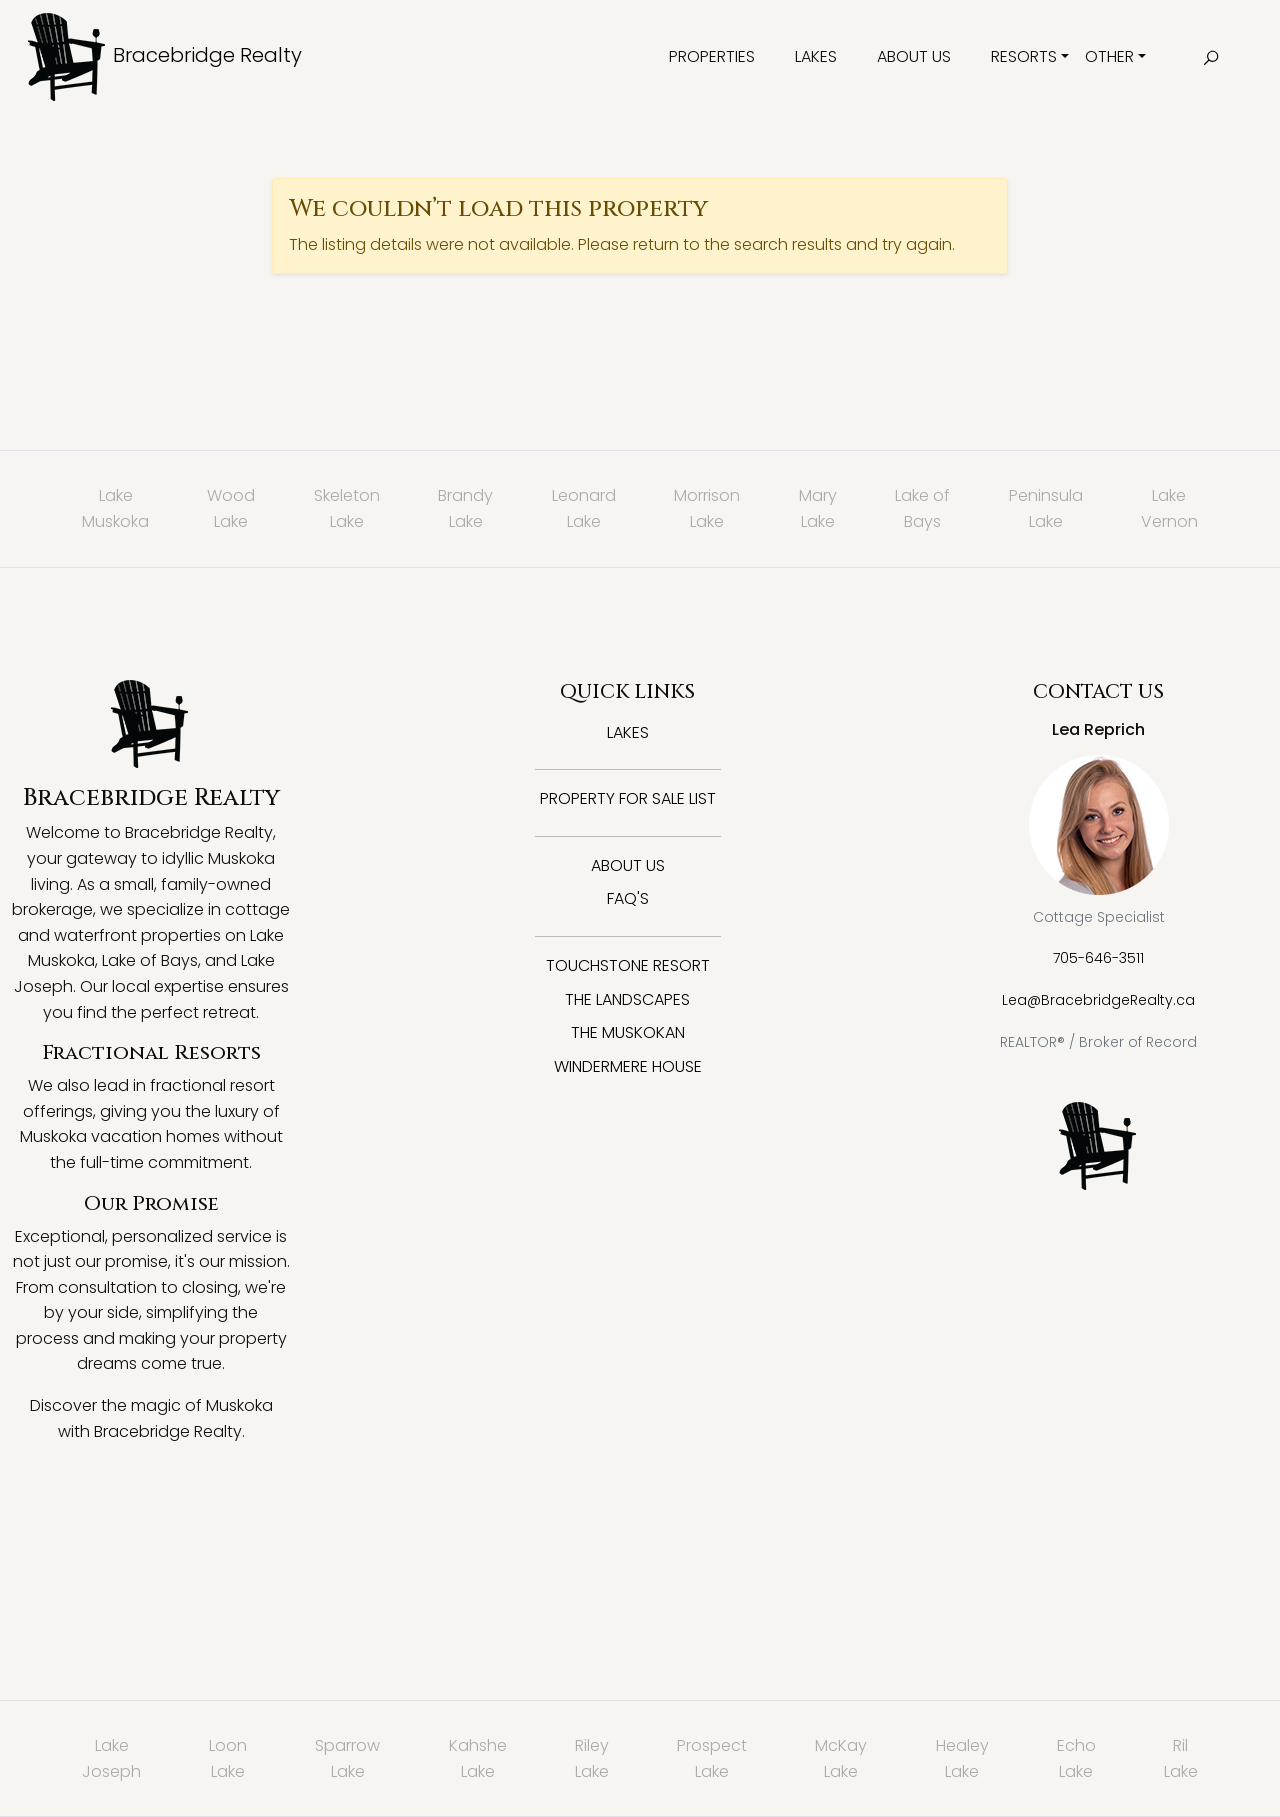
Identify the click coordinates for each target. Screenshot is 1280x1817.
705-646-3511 (1098, 958)
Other (1109, 56)
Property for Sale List (628, 798)
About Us (914, 56)
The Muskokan (628, 1032)
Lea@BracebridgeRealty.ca (1098, 1000)
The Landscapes (627, 999)
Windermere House (628, 1066)
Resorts (1024, 56)
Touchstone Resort (628, 965)
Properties (712, 56)
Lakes (816, 56)
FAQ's (628, 898)
